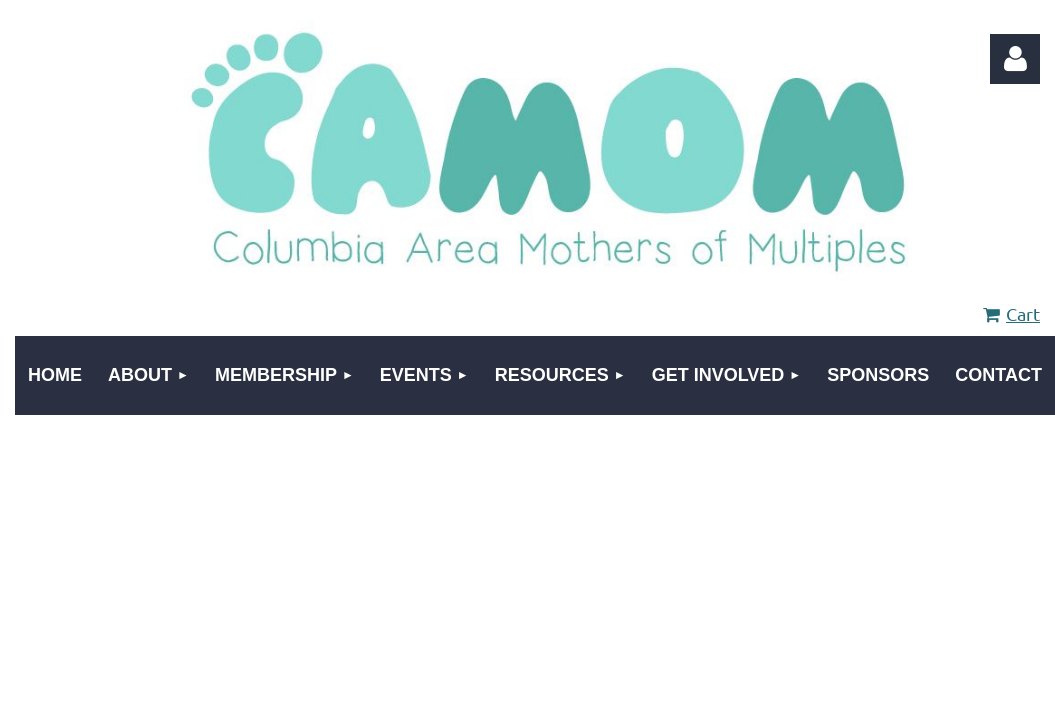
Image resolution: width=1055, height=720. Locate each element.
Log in (1015, 59)
